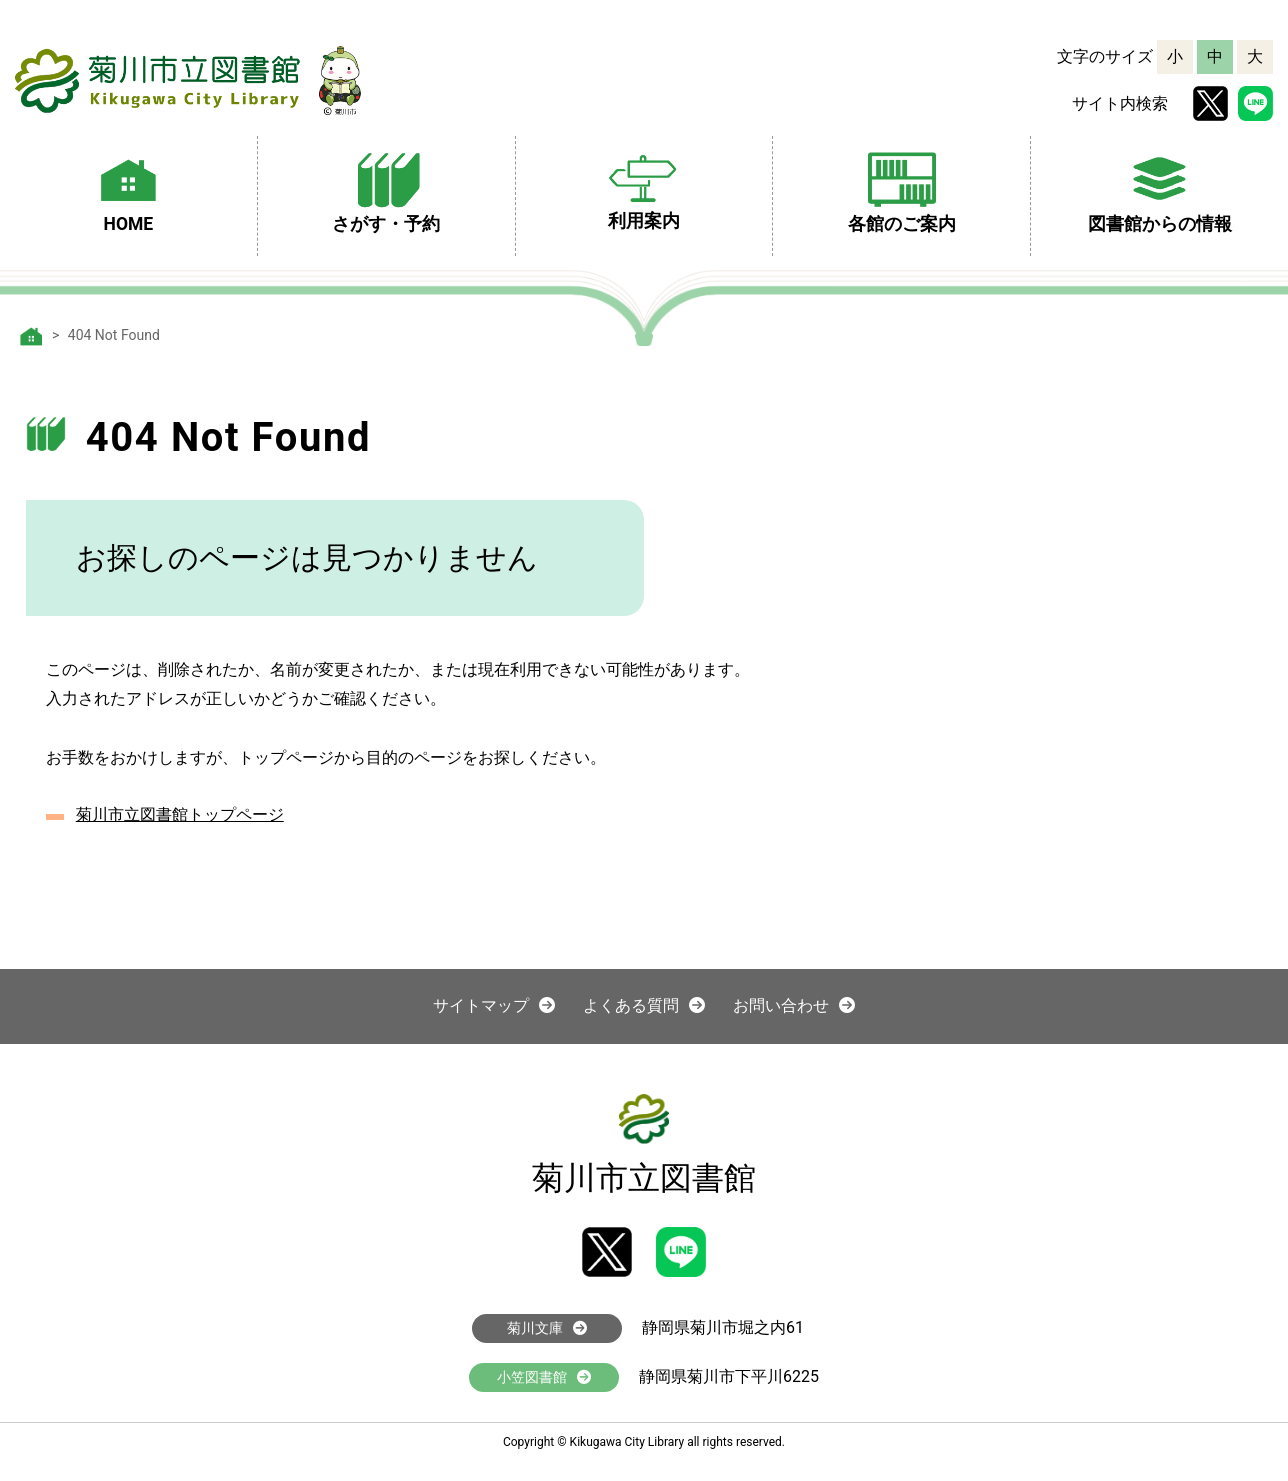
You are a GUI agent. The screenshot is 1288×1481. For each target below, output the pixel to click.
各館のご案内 (902, 190)
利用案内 (644, 188)
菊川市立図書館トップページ (180, 814)
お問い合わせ (794, 1005)
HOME (128, 190)
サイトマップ (494, 1005)
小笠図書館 (544, 1377)
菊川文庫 (547, 1328)
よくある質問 (644, 1005)
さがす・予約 (386, 190)
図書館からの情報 (1160, 190)
